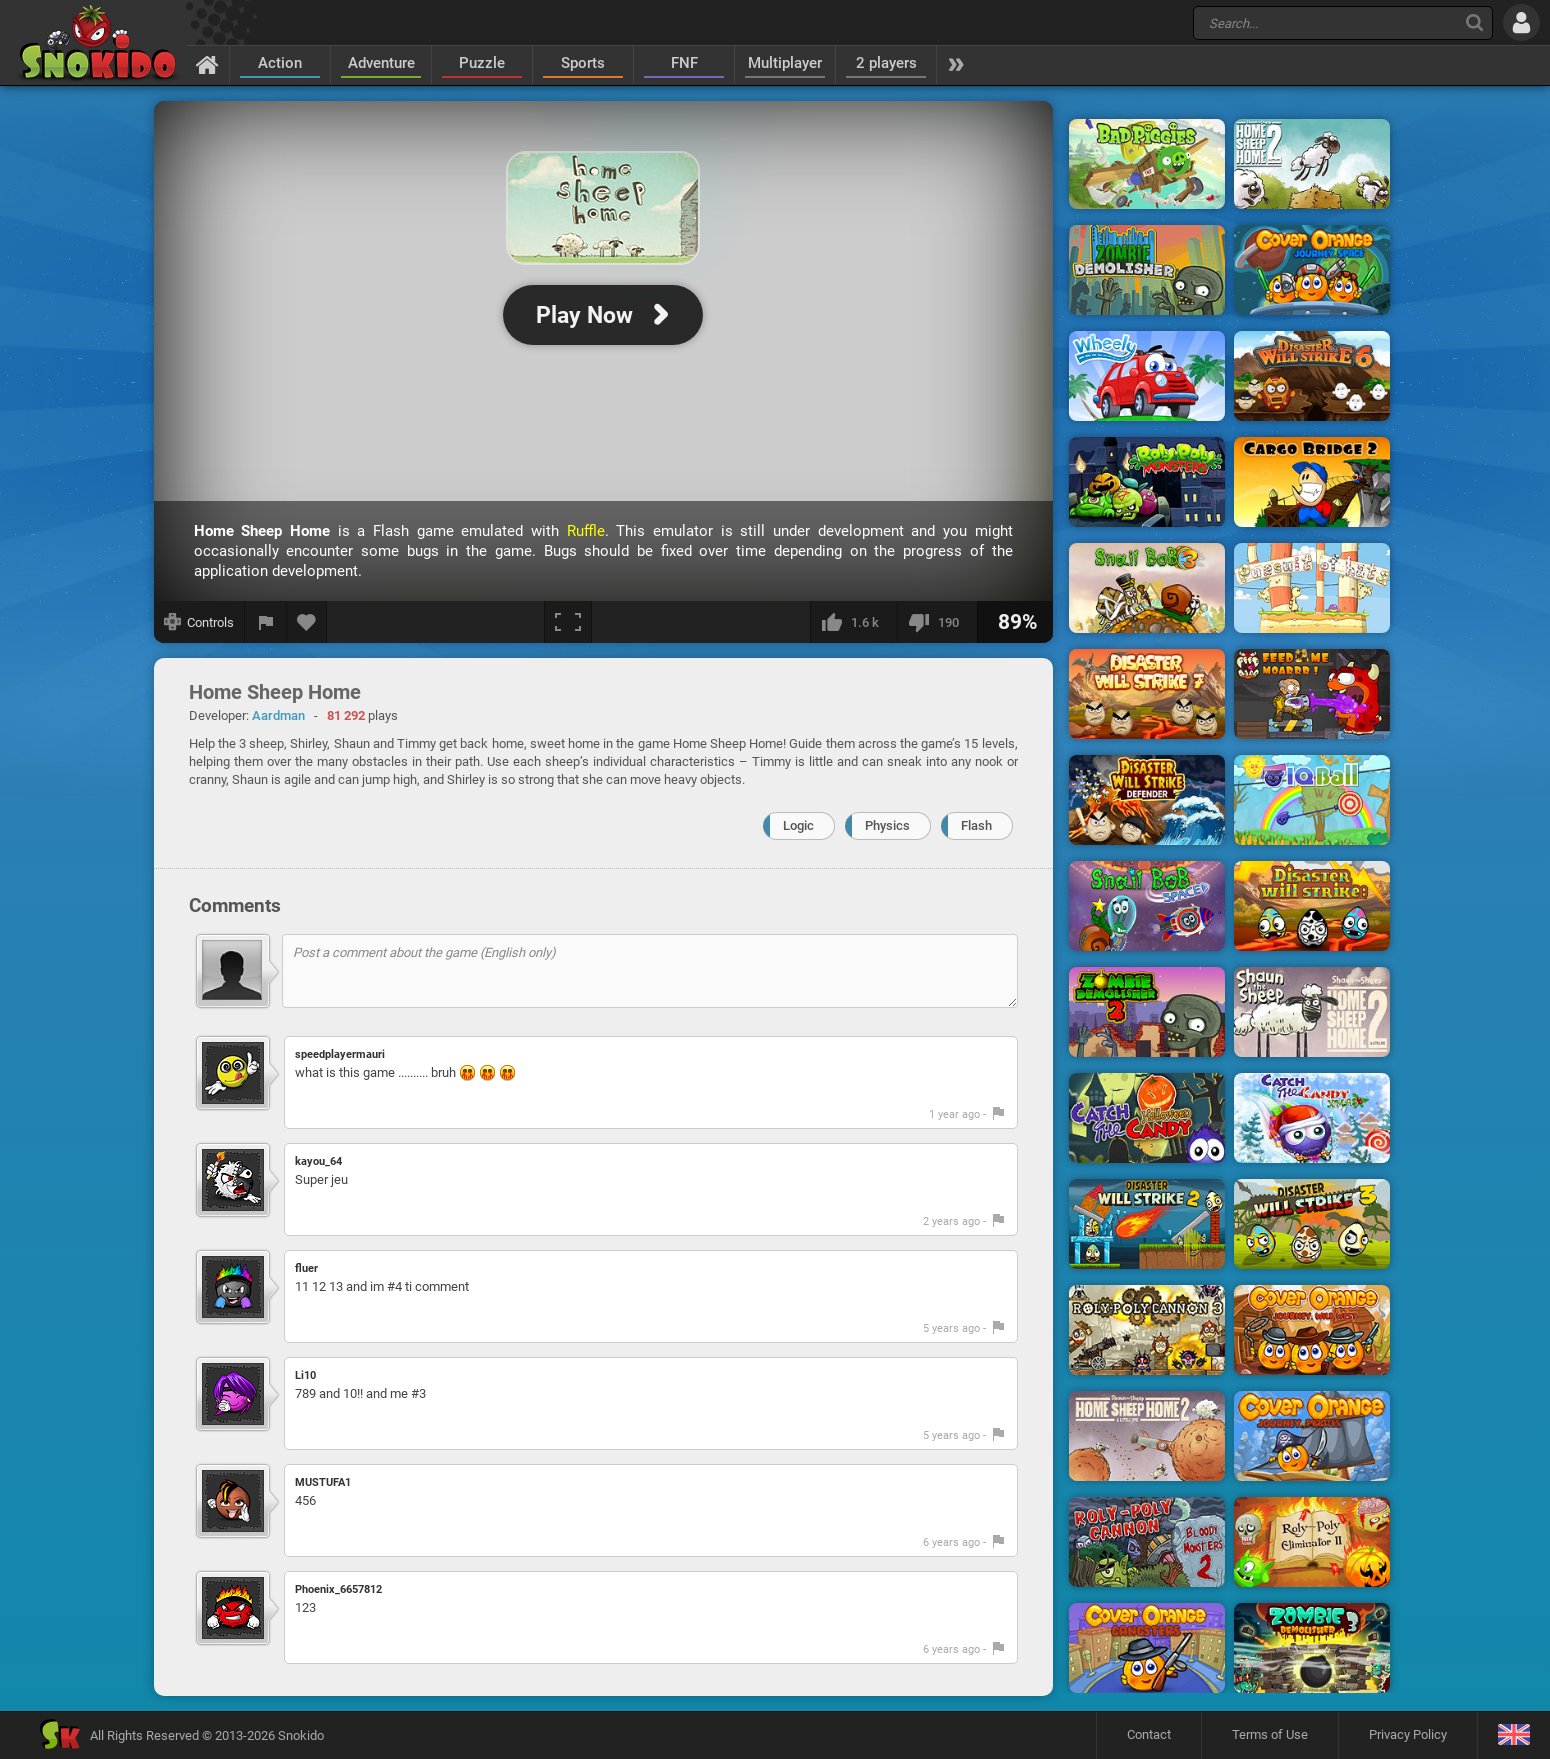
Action (280, 63)
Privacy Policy (1408, 1734)
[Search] (1474, 22)
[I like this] (853, 622)
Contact (1149, 1734)
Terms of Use (1270, 1734)
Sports (583, 63)
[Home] (207, 64)
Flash (976, 825)
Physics (887, 825)
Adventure (381, 63)
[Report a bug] (266, 622)
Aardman (278, 715)
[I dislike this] (937, 622)
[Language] (1513, 1735)
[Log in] (1521, 22)
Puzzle (482, 63)
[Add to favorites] (307, 622)
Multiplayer (785, 63)
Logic (798, 825)
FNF (684, 63)
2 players (886, 63)
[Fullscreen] (568, 622)
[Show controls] (199, 622)
